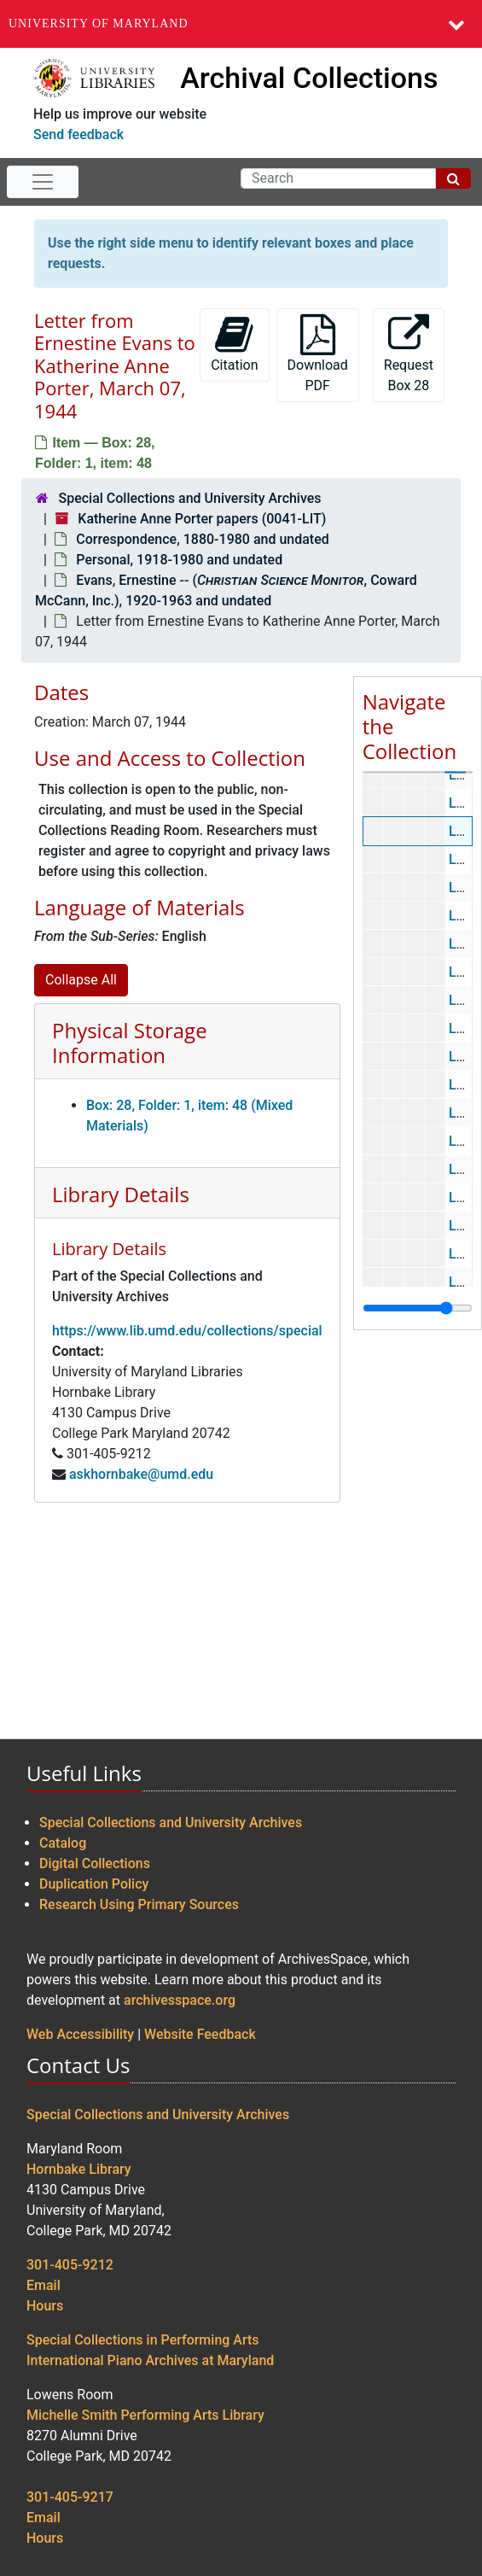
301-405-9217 (69, 2497)
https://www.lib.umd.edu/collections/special (187, 1331)
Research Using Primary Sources (139, 1904)
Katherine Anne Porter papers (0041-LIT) (202, 519)
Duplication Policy (93, 1884)
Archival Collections (309, 78)
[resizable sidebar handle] (418, 1308)
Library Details (120, 1194)
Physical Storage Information (129, 1042)
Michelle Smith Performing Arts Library (145, 2415)
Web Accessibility (80, 2034)
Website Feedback (200, 2034)
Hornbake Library (78, 2169)
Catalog (62, 1843)
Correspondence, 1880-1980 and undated (202, 539)
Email (43, 2285)
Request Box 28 (408, 354)
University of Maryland (99, 23)
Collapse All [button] (81, 980)
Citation (234, 343)
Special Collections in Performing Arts (142, 2340)
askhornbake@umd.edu (141, 1474)
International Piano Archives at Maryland (150, 2360)
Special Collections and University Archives (189, 498)
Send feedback (78, 134)
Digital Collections (94, 1863)
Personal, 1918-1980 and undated (179, 560)
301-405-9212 (69, 2265)
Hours (44, 2306)
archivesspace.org (179, 2000)
